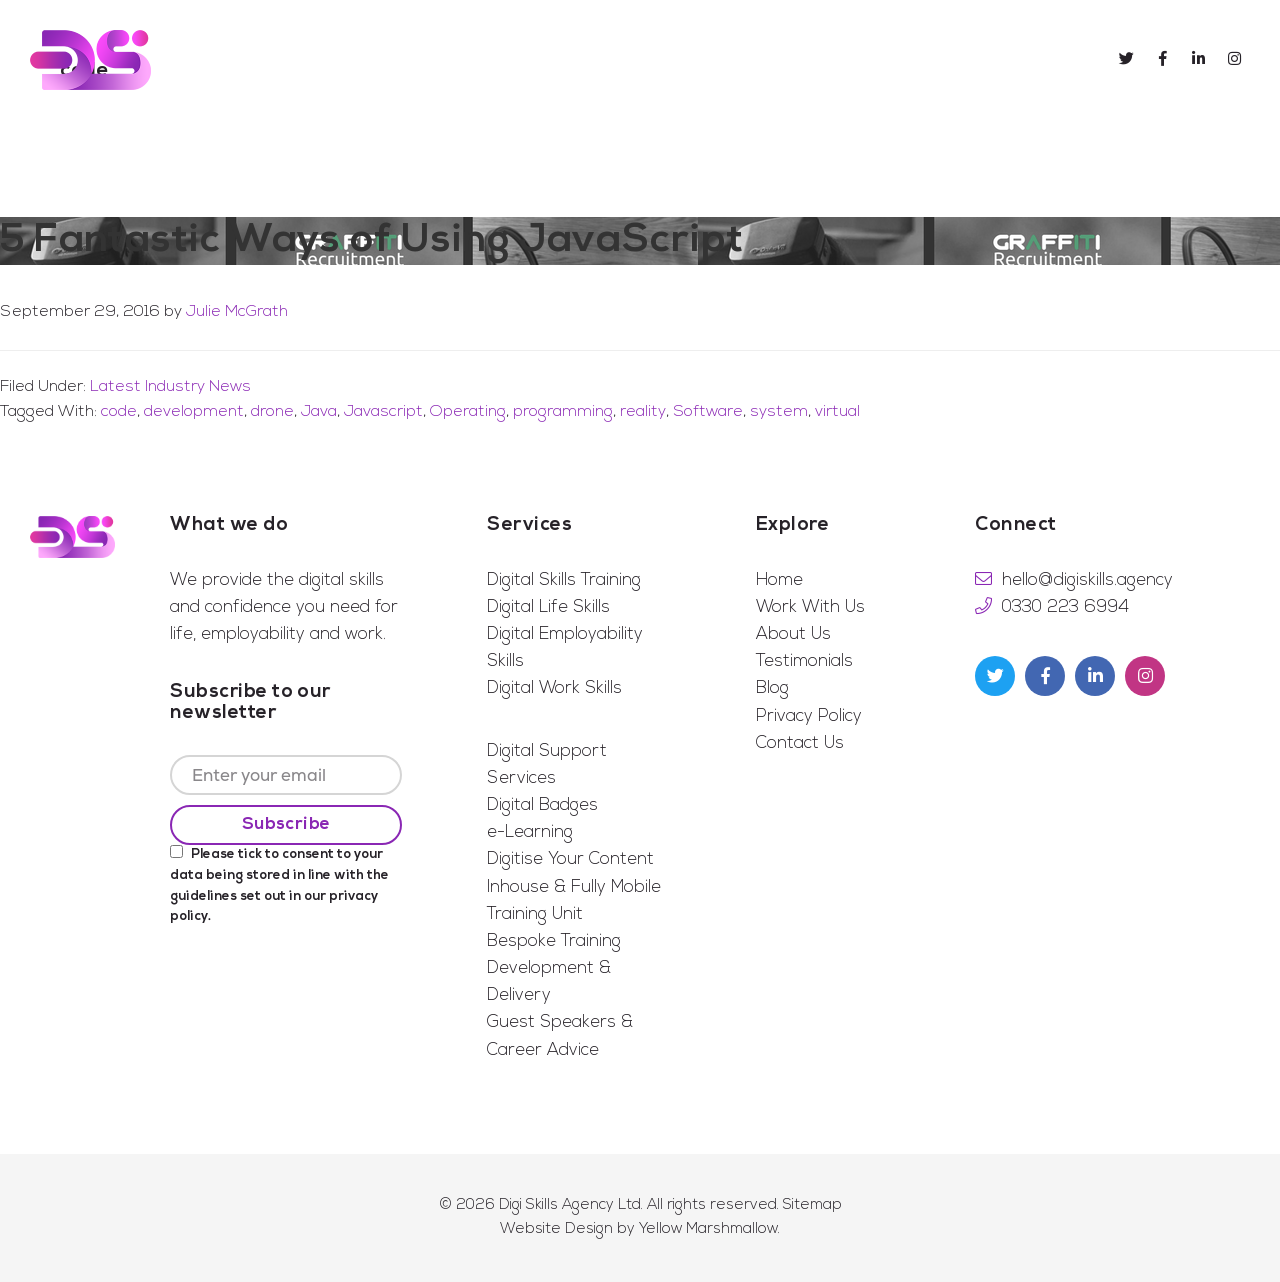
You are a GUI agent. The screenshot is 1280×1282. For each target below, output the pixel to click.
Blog (772, 688)
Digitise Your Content (570, 859)
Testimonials (804, 661)
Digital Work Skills (554, 688)
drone (272, 412)
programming (563, 412)
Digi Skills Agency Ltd (570, 1205)
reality (643, 412)
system (779, 412)
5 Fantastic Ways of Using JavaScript (372, 241)
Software (708, 412)
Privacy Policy (809, 716)
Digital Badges (542, 805)
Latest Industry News (170, 387)
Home (779, 580)
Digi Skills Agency (90, 60)
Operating (468, 412)
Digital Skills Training (564, 580)
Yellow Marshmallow (708, 1229)
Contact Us (800, 743)
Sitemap (812, 1205)
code (119, 412)
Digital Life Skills (548, 607)
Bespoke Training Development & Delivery (554, 968)
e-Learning (530, 832)
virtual (837, 412)
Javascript (383, 412)
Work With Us (810, 607)
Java (319, 412)
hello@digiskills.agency (1087, 580)
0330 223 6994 (1065, 607)
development (194, 412)
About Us (793, 634)
